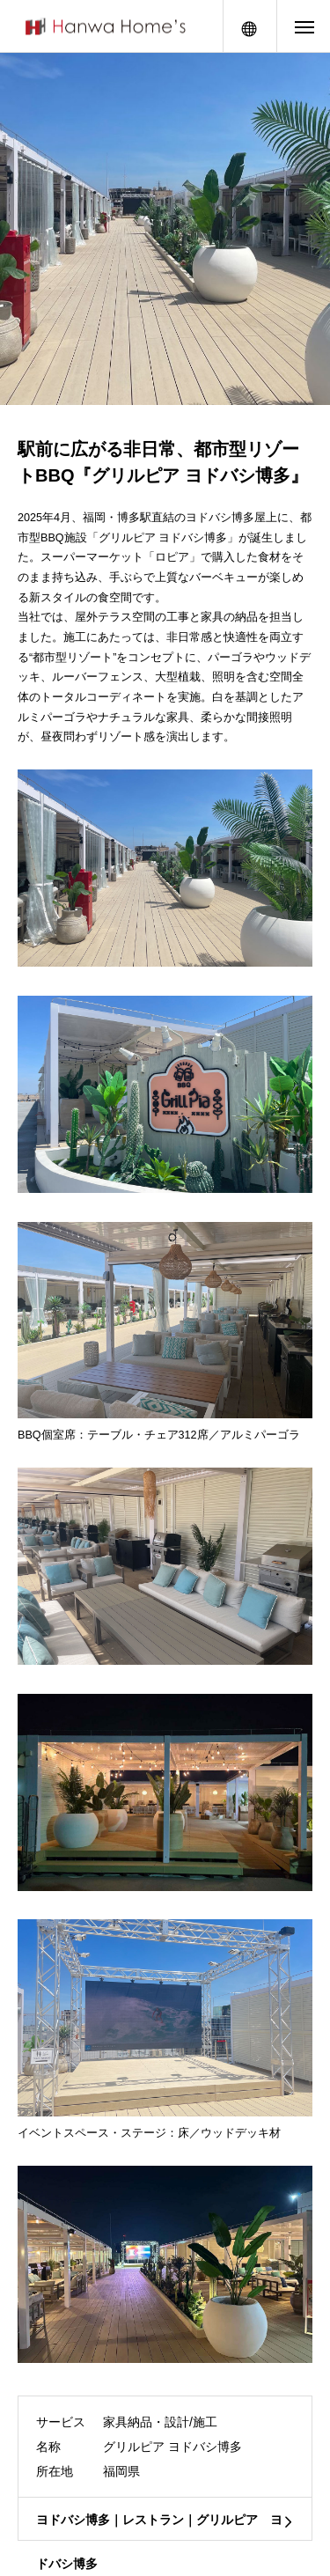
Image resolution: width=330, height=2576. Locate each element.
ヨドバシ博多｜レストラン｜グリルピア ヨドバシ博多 (159, 2527)
